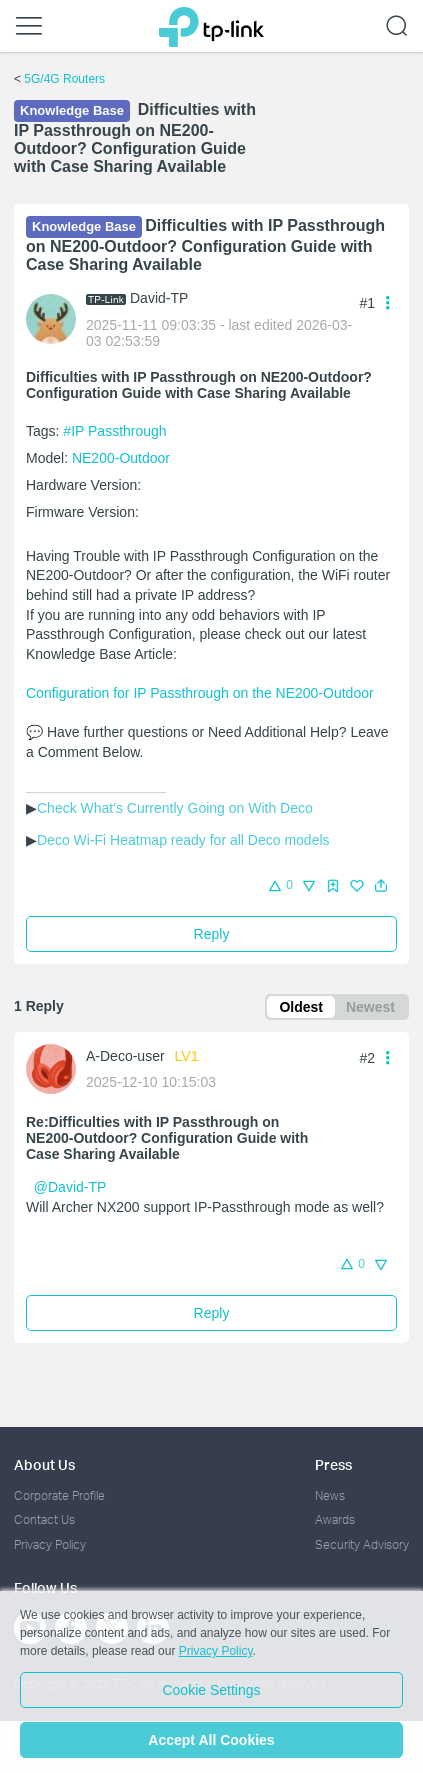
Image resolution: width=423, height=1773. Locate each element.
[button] (381, 886)
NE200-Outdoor (121, 458)
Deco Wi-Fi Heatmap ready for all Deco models (183, 840)
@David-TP (70, 1187)
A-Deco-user (125, 1056)
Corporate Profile (59, 1495)
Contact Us (44, 1519)
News (330, 1495)
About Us (44, 1464)
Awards (335, 1519)
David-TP (159, 298)
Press (333, 1464)
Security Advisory (362, 1544)
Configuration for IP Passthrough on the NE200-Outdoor (200, 693)
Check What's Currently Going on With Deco (175, 808)
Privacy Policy (50, 1544)
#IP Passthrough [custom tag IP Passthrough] (114, 431)
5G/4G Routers (64, 79)
